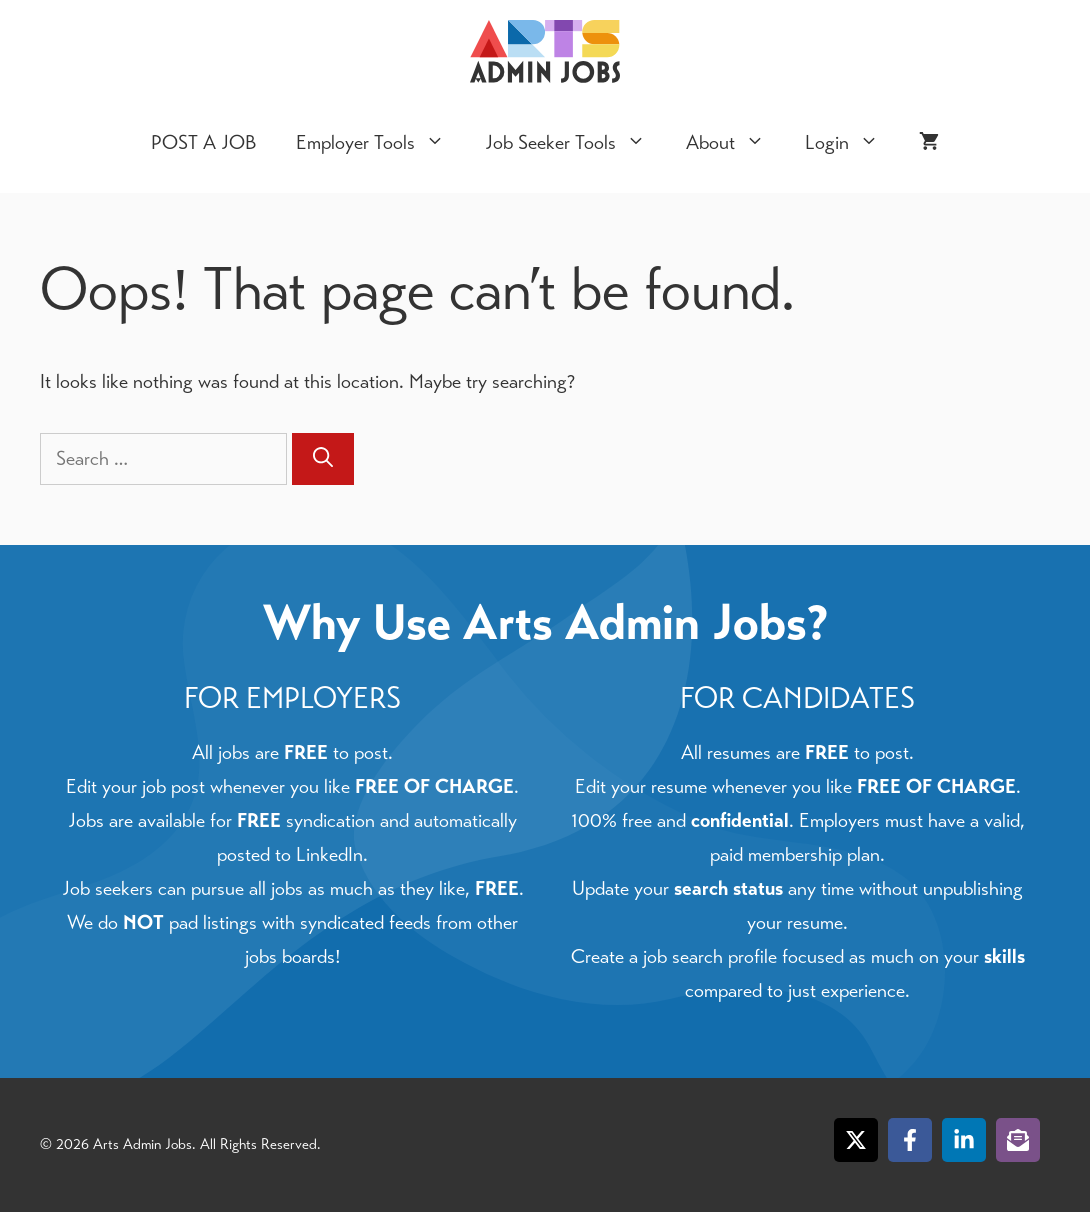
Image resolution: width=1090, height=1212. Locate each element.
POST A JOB (203, 142)
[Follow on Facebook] (910, 1140)
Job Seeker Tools (575, 143)
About (735, 143)
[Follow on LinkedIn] (964, 1140)
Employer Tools (380, 143)
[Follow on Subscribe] (1018, 1140)
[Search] (323, 459)
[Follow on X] (856, 1140)
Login (852, 143)
